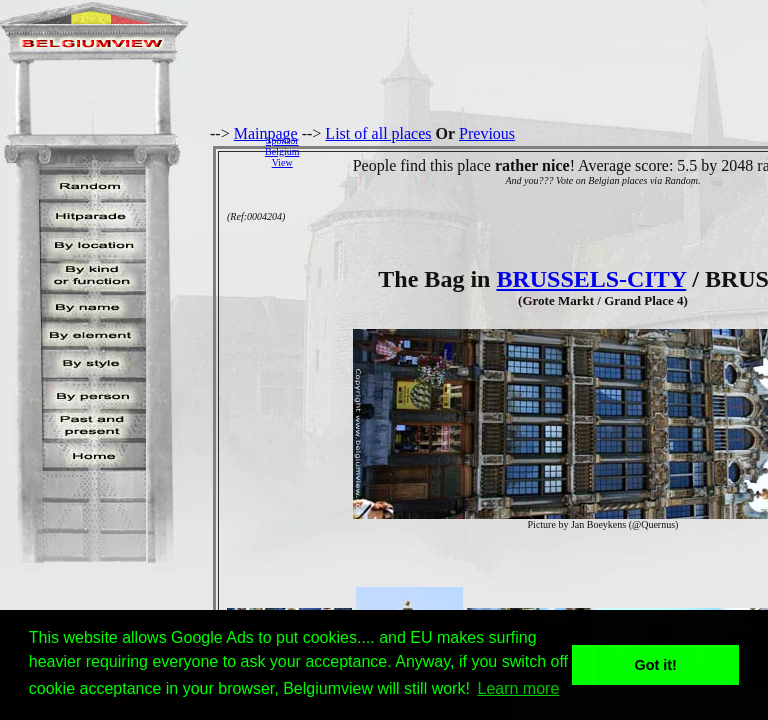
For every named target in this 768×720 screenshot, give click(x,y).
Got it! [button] (656, 665)
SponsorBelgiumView (282, 151)
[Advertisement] (539, 151)
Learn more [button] (519, 688)
